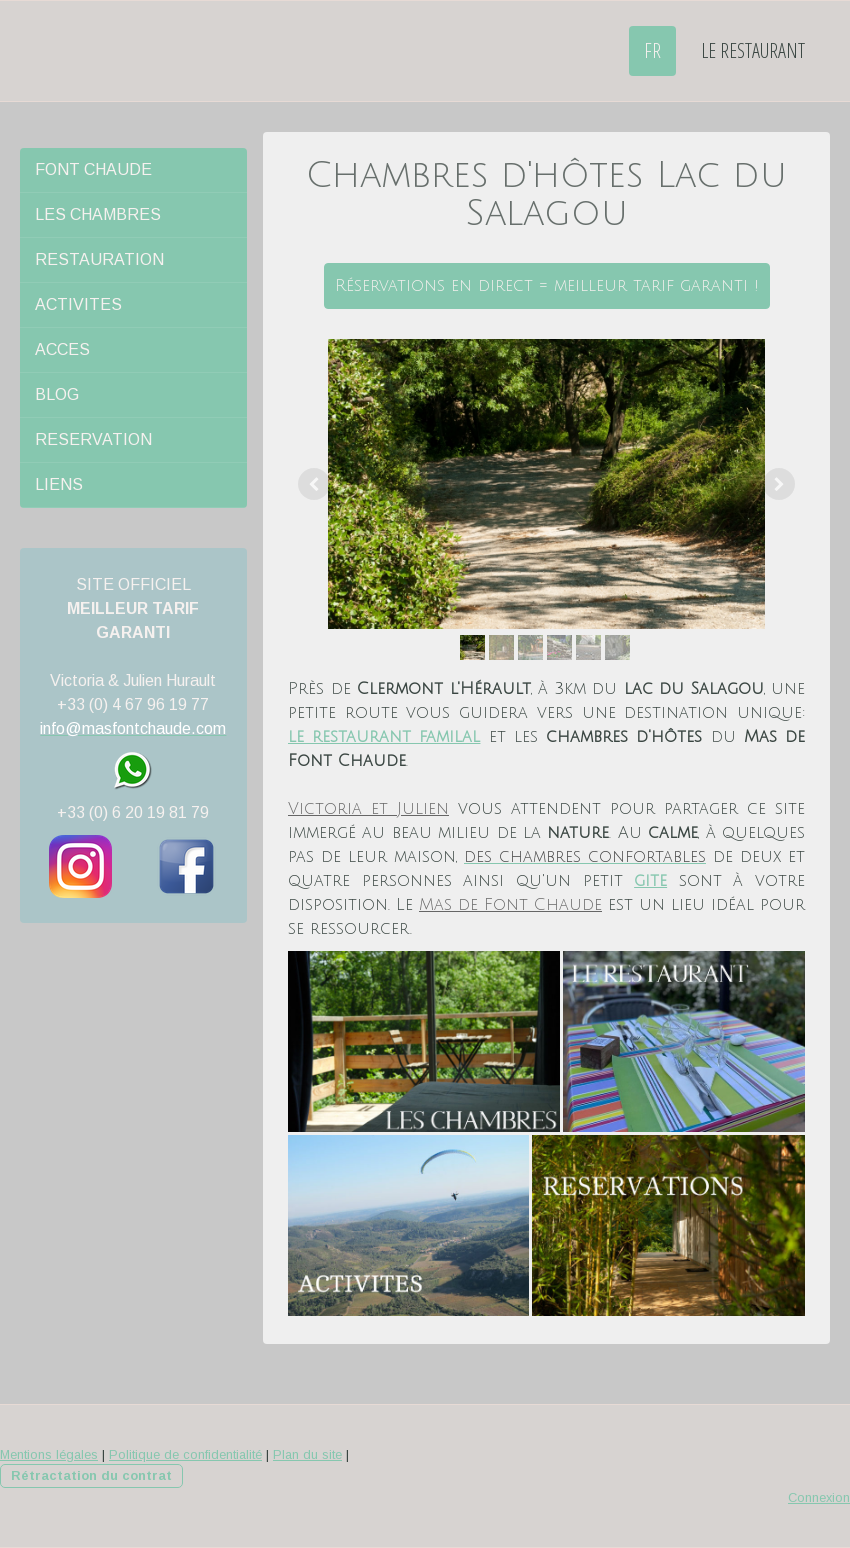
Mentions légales (49, 1454)
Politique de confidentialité (185, 1454)
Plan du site (307, 1454)
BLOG (57, 394)
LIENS (59, 484)
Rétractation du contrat (91, 1475)
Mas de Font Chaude (510, 905)
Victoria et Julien (368, 809)
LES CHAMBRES (98, 214)
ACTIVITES (78, 304)
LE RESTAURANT (753, 50)
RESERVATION (93, 439)
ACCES (62, 349)
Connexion (819, 1497)
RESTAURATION (99, 259)
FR (652, 50)
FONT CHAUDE (93, 169)
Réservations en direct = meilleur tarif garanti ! (547, 286)
